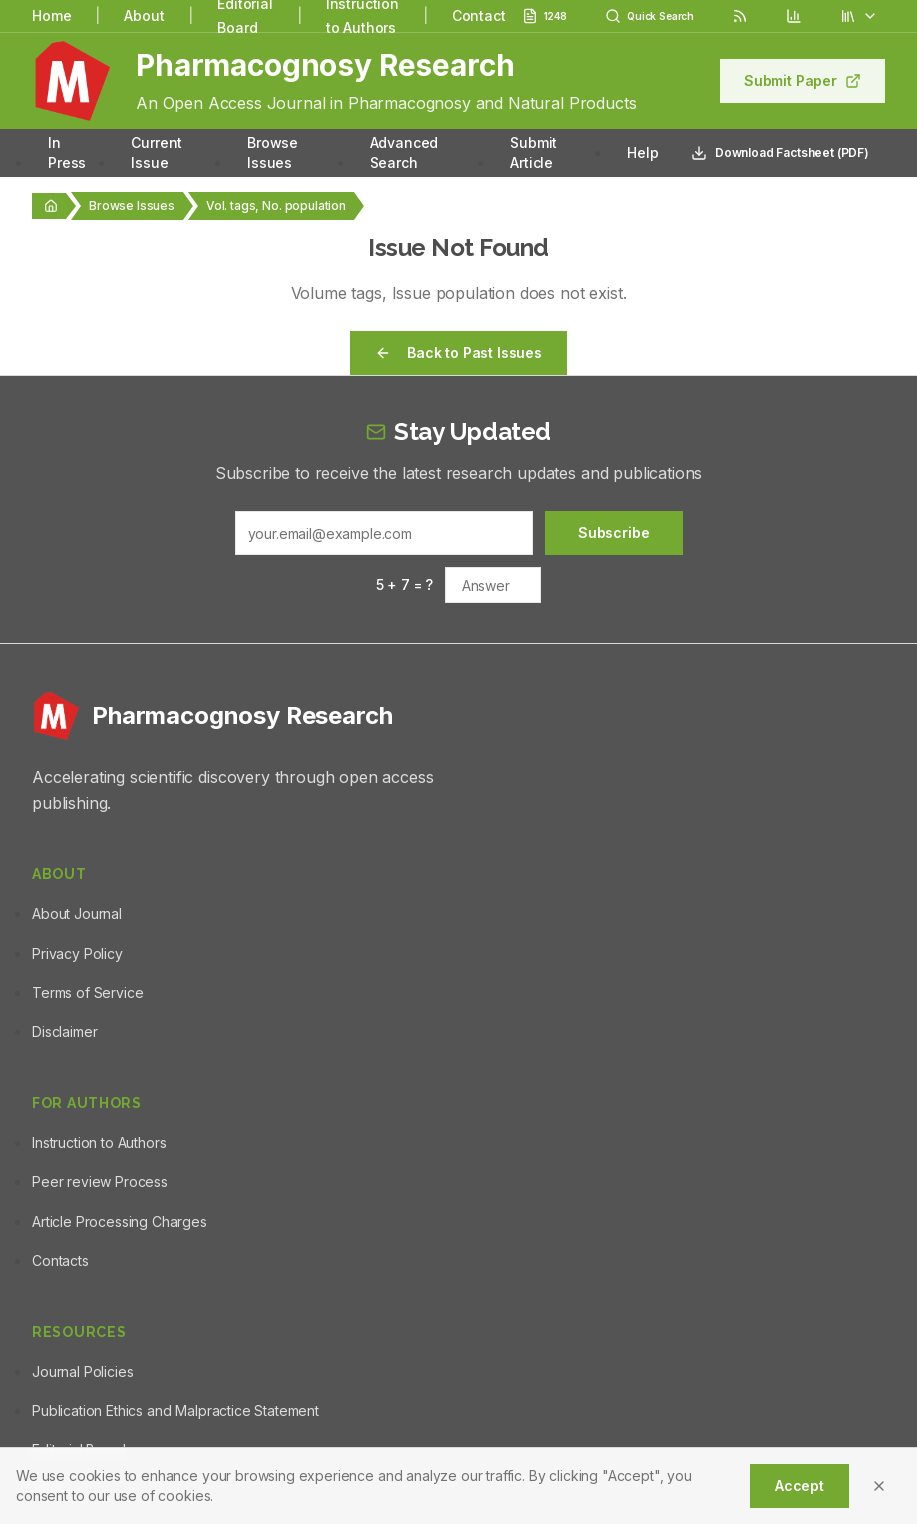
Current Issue (156, 152)
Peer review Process (100, 1181)
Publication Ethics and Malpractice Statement (175, 1410)
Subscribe (614, 532)
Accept (799, 1485)
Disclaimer (64, 1031)
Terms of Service (87, 992)
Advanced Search (404, 152)
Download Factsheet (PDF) (780, 153)
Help (642, 152)
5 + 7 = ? (405, 584)
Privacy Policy (77, 953)
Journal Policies (82, 1371)
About (144, 15)
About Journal (77, 913)
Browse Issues (272, 152)
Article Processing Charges (119, 1221)
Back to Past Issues (458, 352)
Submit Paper (802, 80)
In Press (67, 152)
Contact (479, 15)
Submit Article (533, 152)
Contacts (60, 1260)
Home (51, 15)
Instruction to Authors (99, 1142)
